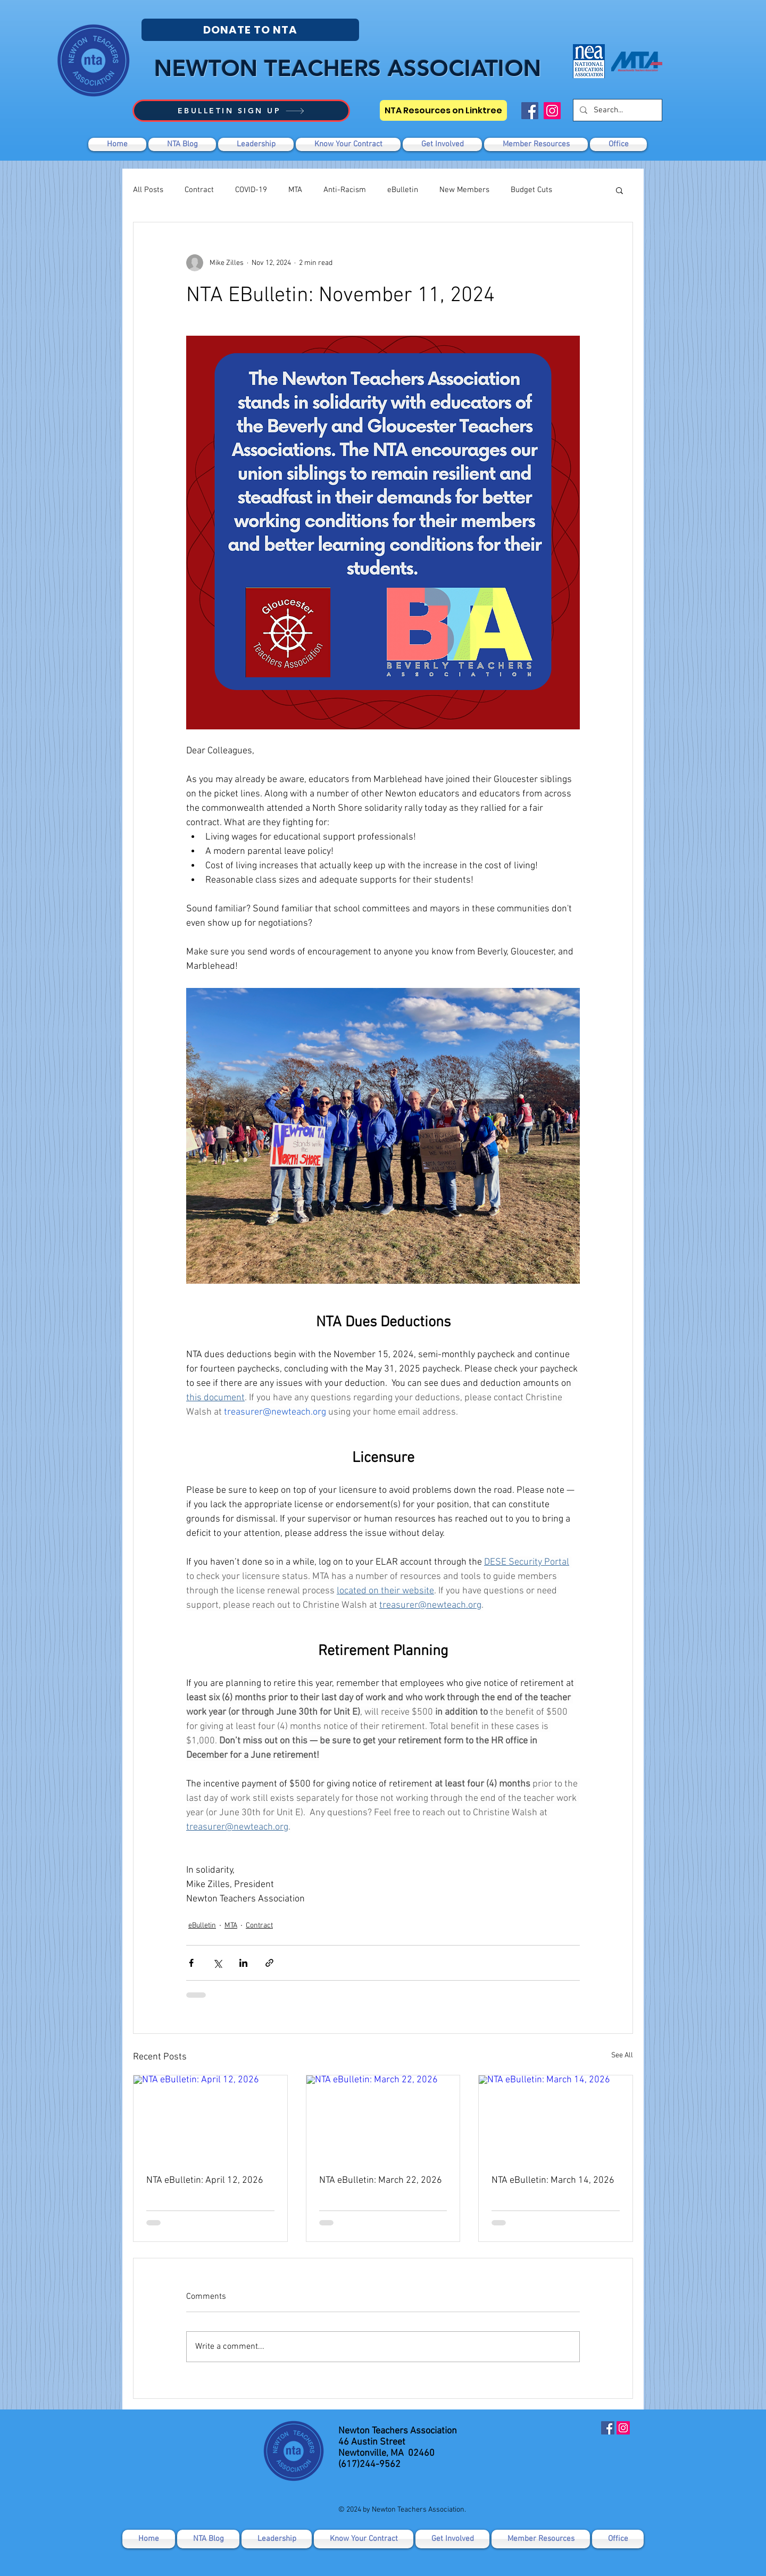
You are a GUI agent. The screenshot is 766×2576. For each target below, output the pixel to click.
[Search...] (616, 110)
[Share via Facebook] (191, 1963)
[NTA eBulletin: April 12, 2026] (210, 2118)
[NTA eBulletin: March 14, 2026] (555, 2118)
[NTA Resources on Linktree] (443, 110)
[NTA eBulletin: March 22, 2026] (383, 2118)
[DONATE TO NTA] (250, 30)
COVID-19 (251, 190)
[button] (442, 144)
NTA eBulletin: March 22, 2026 (380, 2180)
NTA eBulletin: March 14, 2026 (553, 2180)
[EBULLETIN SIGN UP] (241, 110)
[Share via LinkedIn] (243, 1963)
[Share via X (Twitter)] (217, 1963)
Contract (199, 190)
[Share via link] (269, 1963)
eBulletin (402, 190)
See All (622, 2055)
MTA (295, 190)
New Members (464, 190)
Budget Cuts (531, 190)
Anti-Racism (344, 190)
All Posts (148, 190)
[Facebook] (529, 110)
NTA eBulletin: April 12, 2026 (204, 2180)
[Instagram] (552, 110)
